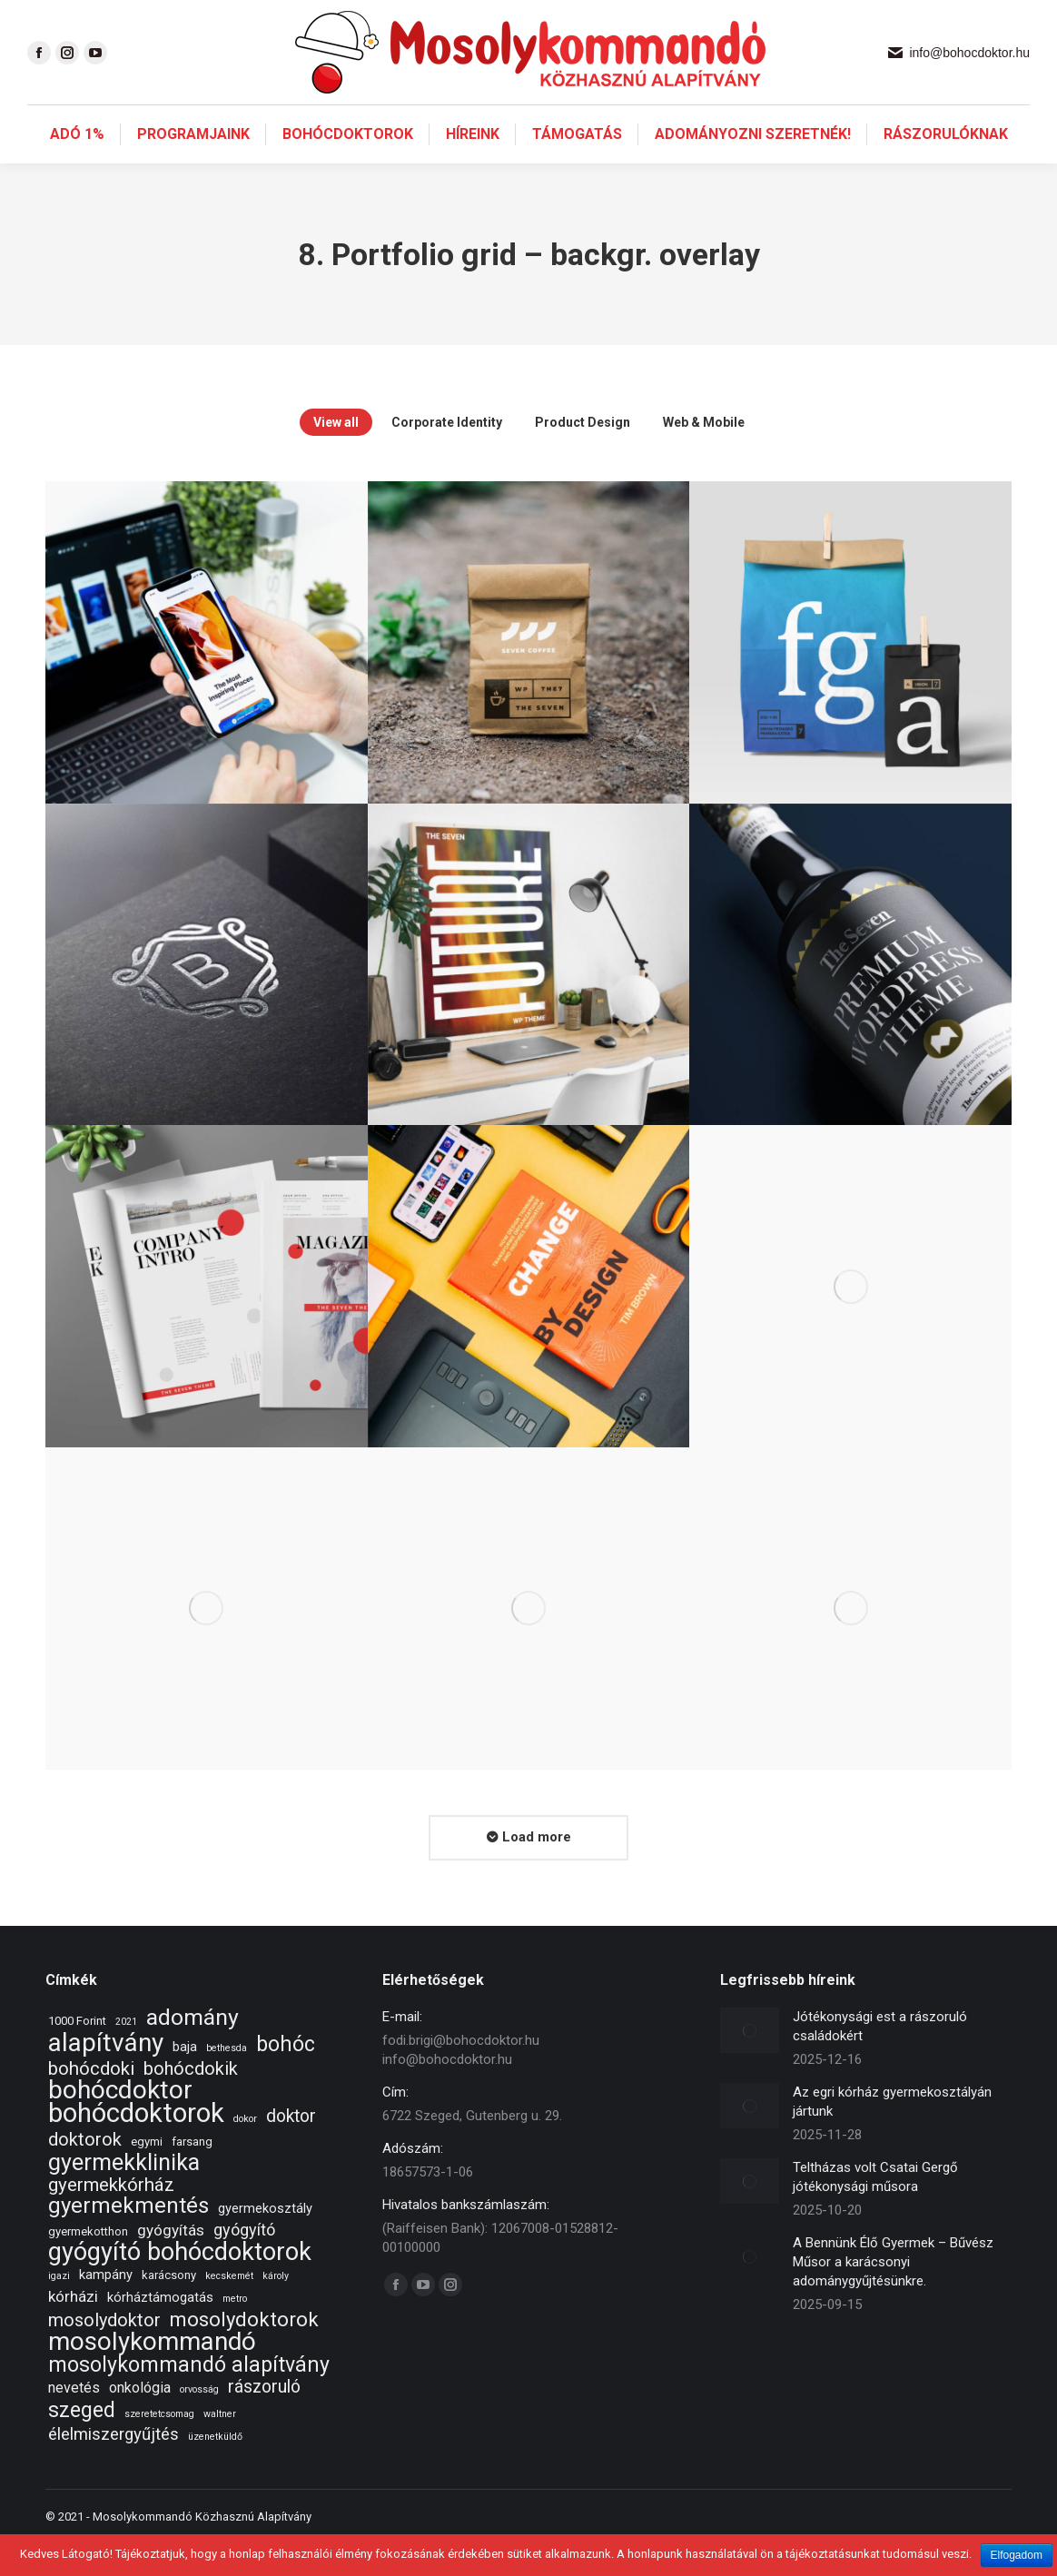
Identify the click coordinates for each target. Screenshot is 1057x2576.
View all (336, 455)
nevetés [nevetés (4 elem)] (74, 2420)
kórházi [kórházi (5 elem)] (73, 2329)
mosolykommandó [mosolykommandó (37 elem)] (152, 2374)
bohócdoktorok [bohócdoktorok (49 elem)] (136, 2146)
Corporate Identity (446, 455)
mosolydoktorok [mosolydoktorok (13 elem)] (244, 2352)
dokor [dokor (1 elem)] (245, 2151)
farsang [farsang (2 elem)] (192, 2174)
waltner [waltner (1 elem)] (219, 2447)
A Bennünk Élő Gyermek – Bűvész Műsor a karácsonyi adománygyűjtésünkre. (893, 2294)
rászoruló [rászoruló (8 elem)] (264, 2419)
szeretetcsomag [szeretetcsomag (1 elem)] (159, 2447)
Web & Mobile (704, 455)
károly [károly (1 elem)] (275, 2308)
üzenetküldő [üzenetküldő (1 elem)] (215, 2469)
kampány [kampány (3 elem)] (106, 2307)
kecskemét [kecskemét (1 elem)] (229, 2308)
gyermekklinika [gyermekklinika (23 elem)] (124, 2195)
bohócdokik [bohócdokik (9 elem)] (190, 2101)
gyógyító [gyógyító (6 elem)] (244, 2262)
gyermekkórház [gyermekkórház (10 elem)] (111, 2217)
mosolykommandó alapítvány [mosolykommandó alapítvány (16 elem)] (189, 2397)
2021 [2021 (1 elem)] (126, 2054)
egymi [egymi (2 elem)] (147, 2174)
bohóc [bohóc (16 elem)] (285, 2077)
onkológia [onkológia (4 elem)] (140, 2420)
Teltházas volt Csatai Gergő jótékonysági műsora (875, 2209)
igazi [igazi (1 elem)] (59, 2308)
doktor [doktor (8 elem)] (291, 2148)
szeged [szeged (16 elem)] (81, 2443)
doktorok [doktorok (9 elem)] (85, 2172)
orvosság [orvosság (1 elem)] (199, 2422)
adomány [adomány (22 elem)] (192, 2049)
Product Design (582, 455)
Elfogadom (1016, 2555)
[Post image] (749, 2063)
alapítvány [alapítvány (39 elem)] (105, 2075)
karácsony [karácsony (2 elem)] (169, 2307)
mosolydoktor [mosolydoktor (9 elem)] (104, 2353)
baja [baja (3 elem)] (185, 2079)
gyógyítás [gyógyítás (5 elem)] (170, 2263)
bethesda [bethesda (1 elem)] (226, 2081)
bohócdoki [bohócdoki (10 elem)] (91, 2101)
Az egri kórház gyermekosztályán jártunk (892, 2134)
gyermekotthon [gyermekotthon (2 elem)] (88, 2264)
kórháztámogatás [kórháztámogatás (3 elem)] (160, 2330)
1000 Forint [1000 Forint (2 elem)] (77, 2053)
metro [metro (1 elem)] (234, 2331)
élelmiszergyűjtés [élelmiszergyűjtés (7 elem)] (113, 2467)
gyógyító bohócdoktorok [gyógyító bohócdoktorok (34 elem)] (179, 2285)
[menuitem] (77, 167)
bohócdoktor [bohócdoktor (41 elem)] (120, 2122)
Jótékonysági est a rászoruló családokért (880, 2059)
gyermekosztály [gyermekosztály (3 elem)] (265, 2241)
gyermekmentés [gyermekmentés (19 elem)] (128, 2238)
